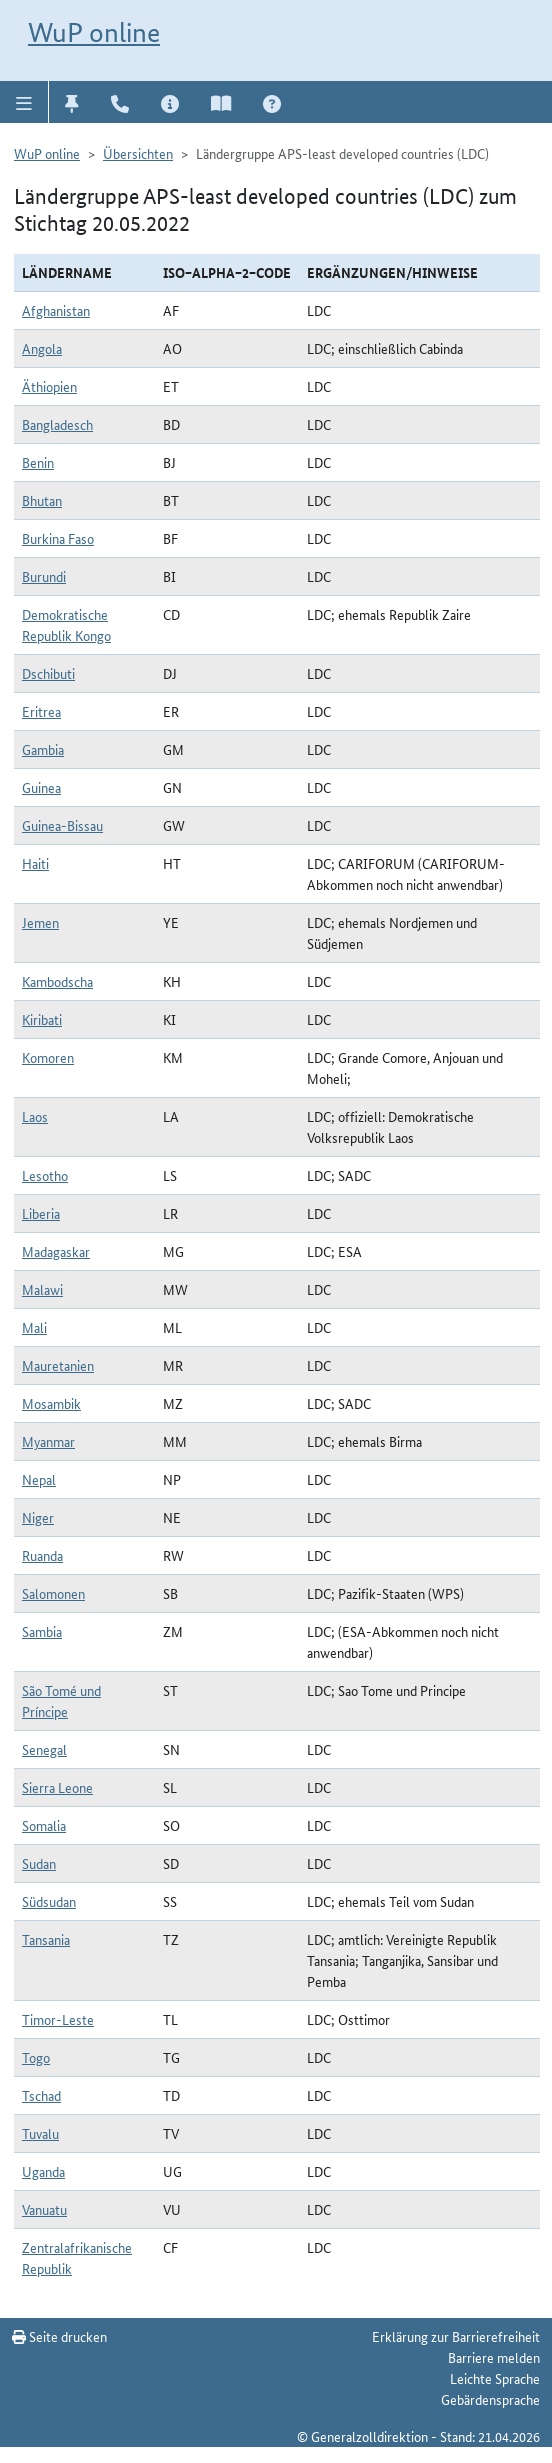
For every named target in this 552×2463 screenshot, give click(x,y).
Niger (38, 1517)
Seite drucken (59, 2336)
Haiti (35, 863)
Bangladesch (57, 424)
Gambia (43, 749)
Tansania (46, 1939)
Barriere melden (494, 2357)
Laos (35, 1116)
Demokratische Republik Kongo (66, 624)
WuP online (94, 32)
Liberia (41, 1213)
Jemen (40, 922)
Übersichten (138, 153)
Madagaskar (56, 1251)
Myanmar (48, 1441)
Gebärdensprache (490, 2399)
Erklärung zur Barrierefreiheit (456, 2336)
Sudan (39, 1863)
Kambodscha (57, 981)
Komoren (48, 1057)
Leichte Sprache (495, 2378)
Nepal (39, 1479)
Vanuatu (44, 2209)
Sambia (42, 1631)
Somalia (44, 1825)
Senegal (44, 1749)
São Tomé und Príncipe (61, 1700)
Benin (38, 462)
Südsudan (49, 1901)
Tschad (41, 2095)
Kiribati (42, 1019)
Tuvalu (40, 2133)
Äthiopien (49, 386)
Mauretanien (58, 1365)
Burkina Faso (58, 538)
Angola (42, 348)
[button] (24, 102)
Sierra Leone (57, 1787)
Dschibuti (48, 673)
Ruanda (42, 1555)
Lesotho (45, 1175)
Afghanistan (56, 310)
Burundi (44, 576)
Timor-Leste (58, 2019)
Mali (34, 1327)
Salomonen (53, 1593)
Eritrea (41, 711)
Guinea (41, 787)
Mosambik (51, 1403)
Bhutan (42, 500)
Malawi (42, 1289)
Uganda (43, 2171)
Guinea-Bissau (62, 825)
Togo (36, 2057)
